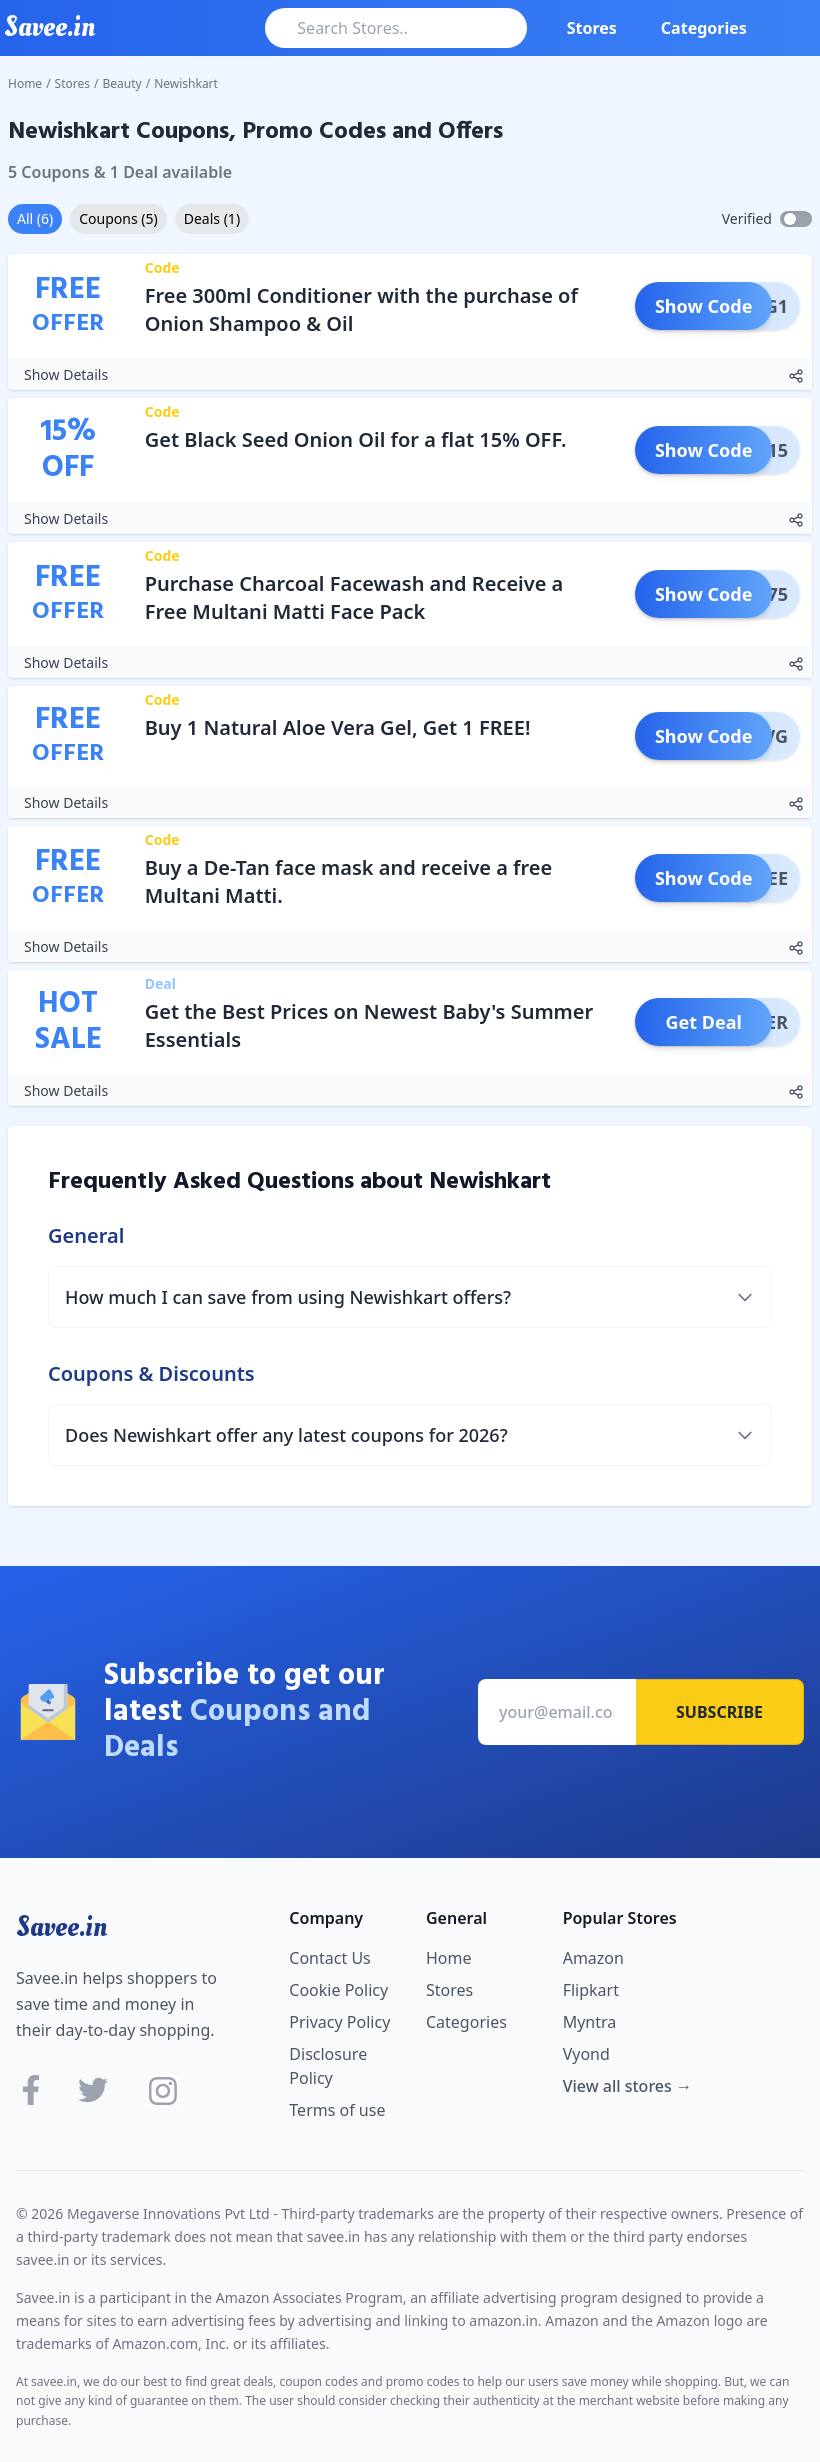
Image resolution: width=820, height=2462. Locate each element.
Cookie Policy (338, 1990)
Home (25, 83)
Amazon (593, 1958)
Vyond (586, 2054)
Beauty (122, 83)
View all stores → (627, 2086)
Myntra (590, 2022)
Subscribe (719, 1712)
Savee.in (61, 1927)
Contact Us (329, 1958)
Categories (704, 28)
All (35, 218)
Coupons (118, 218)
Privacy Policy (339, 2022)
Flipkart (591, 1990)
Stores (592, 28)
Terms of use (337, 2110)
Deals (212, 218)
